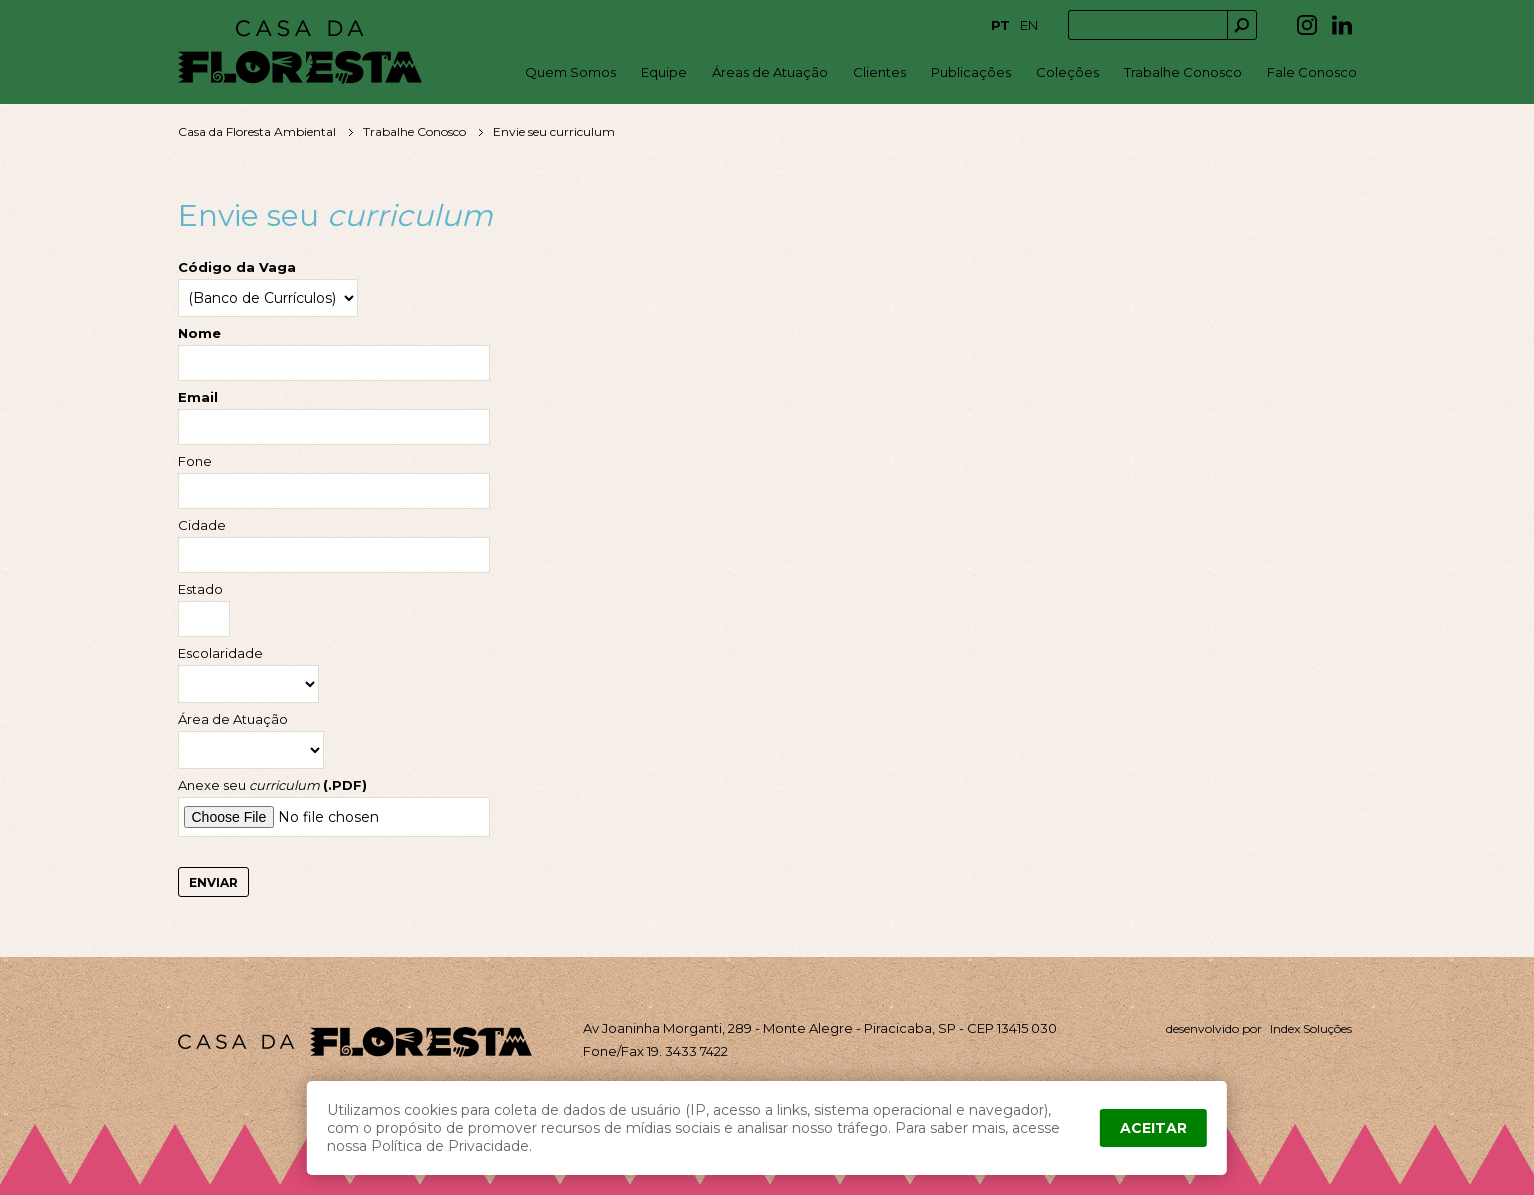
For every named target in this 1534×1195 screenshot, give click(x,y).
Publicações (971, 72)
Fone (195, 461)
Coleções (1067, 72)
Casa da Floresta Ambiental (257, 131)
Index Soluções (1311, 1028)
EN (1029, 25)
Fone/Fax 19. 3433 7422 (655, 1051)
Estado (200, 589)
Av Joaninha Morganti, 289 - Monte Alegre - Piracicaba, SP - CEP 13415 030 (820, 1028)
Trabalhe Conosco (1183, 72)
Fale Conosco (1312, 72)
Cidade (202, 525)
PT (1000, 25)
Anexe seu (272, 785)
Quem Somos (570, 72)
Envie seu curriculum (554, 131)
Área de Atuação (233, 719)
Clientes (879, 72)
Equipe (664, 72)
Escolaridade (220, 653)
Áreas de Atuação (770, 72)
